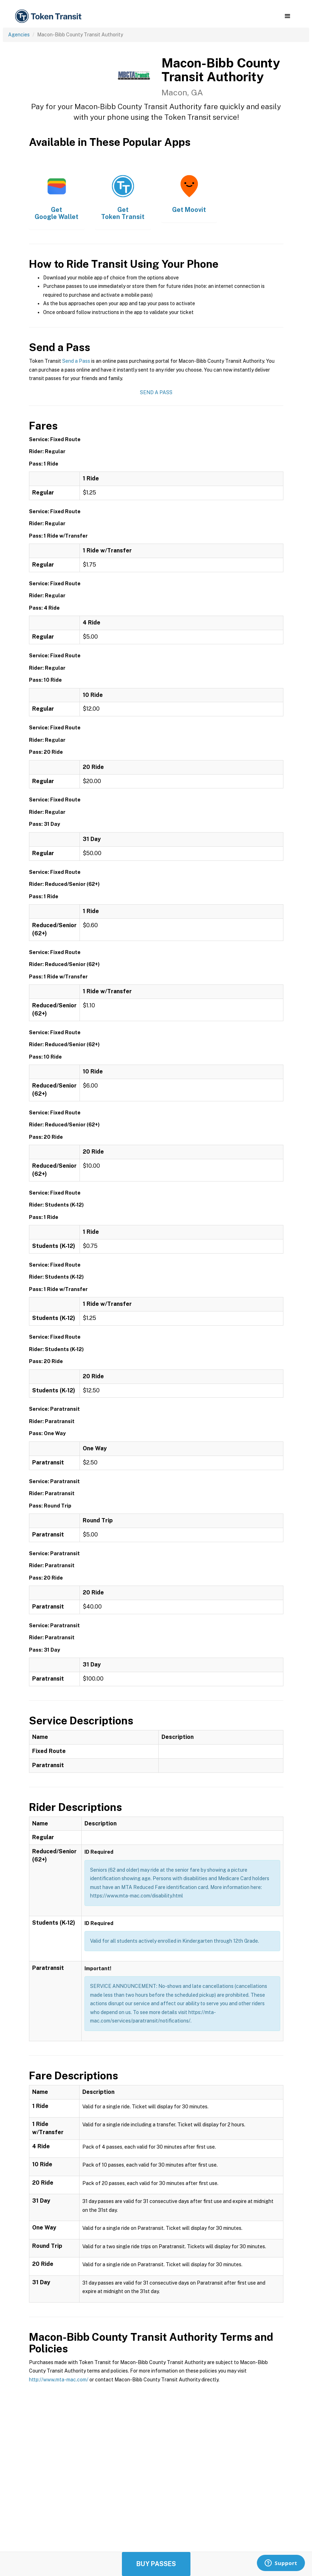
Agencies (19, 34)
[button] (287, 16)
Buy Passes (156, 2564)
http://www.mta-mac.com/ (58, 2379)
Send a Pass (76, 361)
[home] (49, 16)
